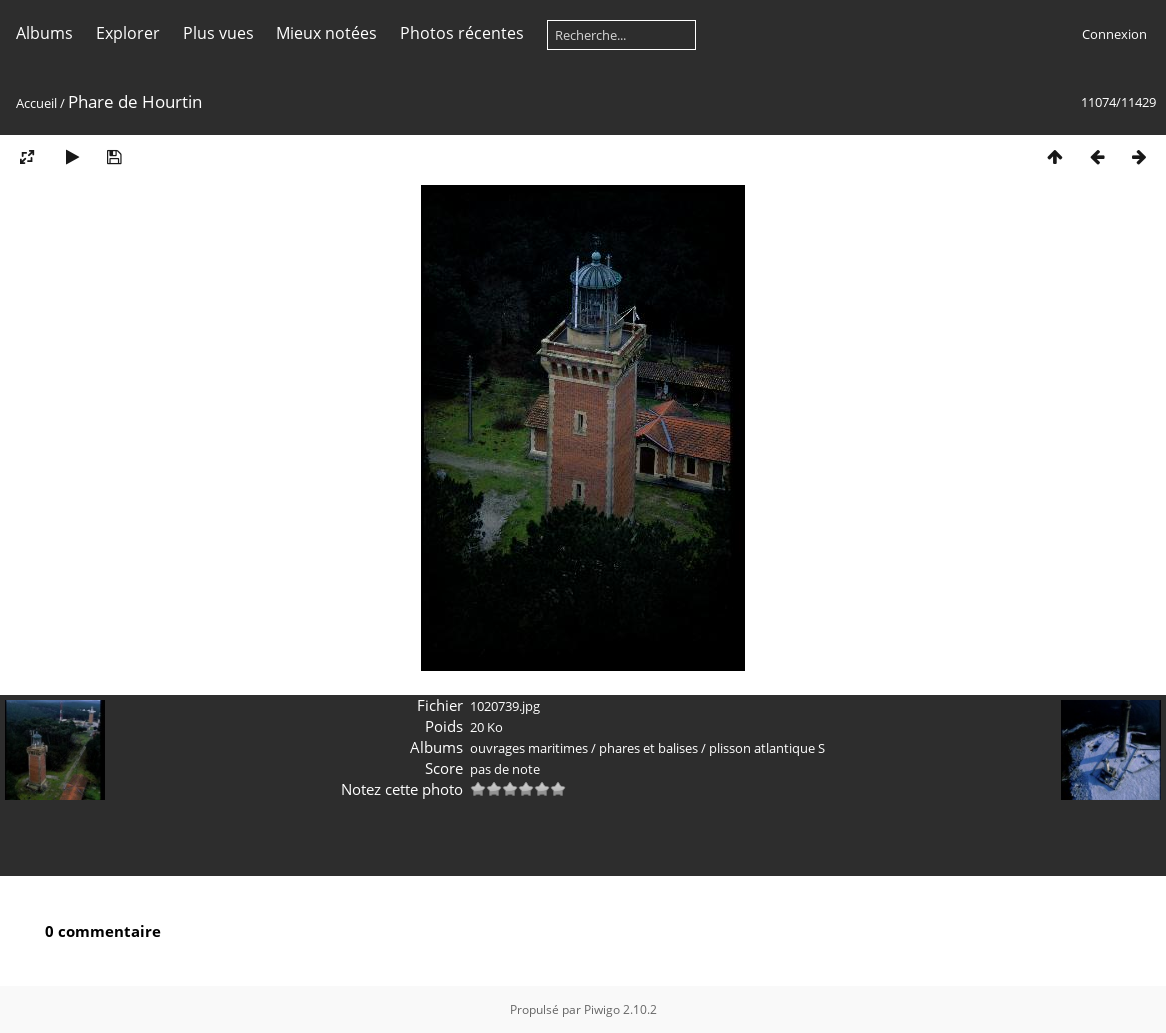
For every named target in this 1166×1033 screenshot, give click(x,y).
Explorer (128, 33)
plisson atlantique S (767, 748)
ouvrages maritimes (529, 748)
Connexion (1114, 34)
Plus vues (218, 33)
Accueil (36, 103)
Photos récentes (462, 33)
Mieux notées (326, 33)
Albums (44, 33)
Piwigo (602, 1009)
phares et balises (648, 748)
